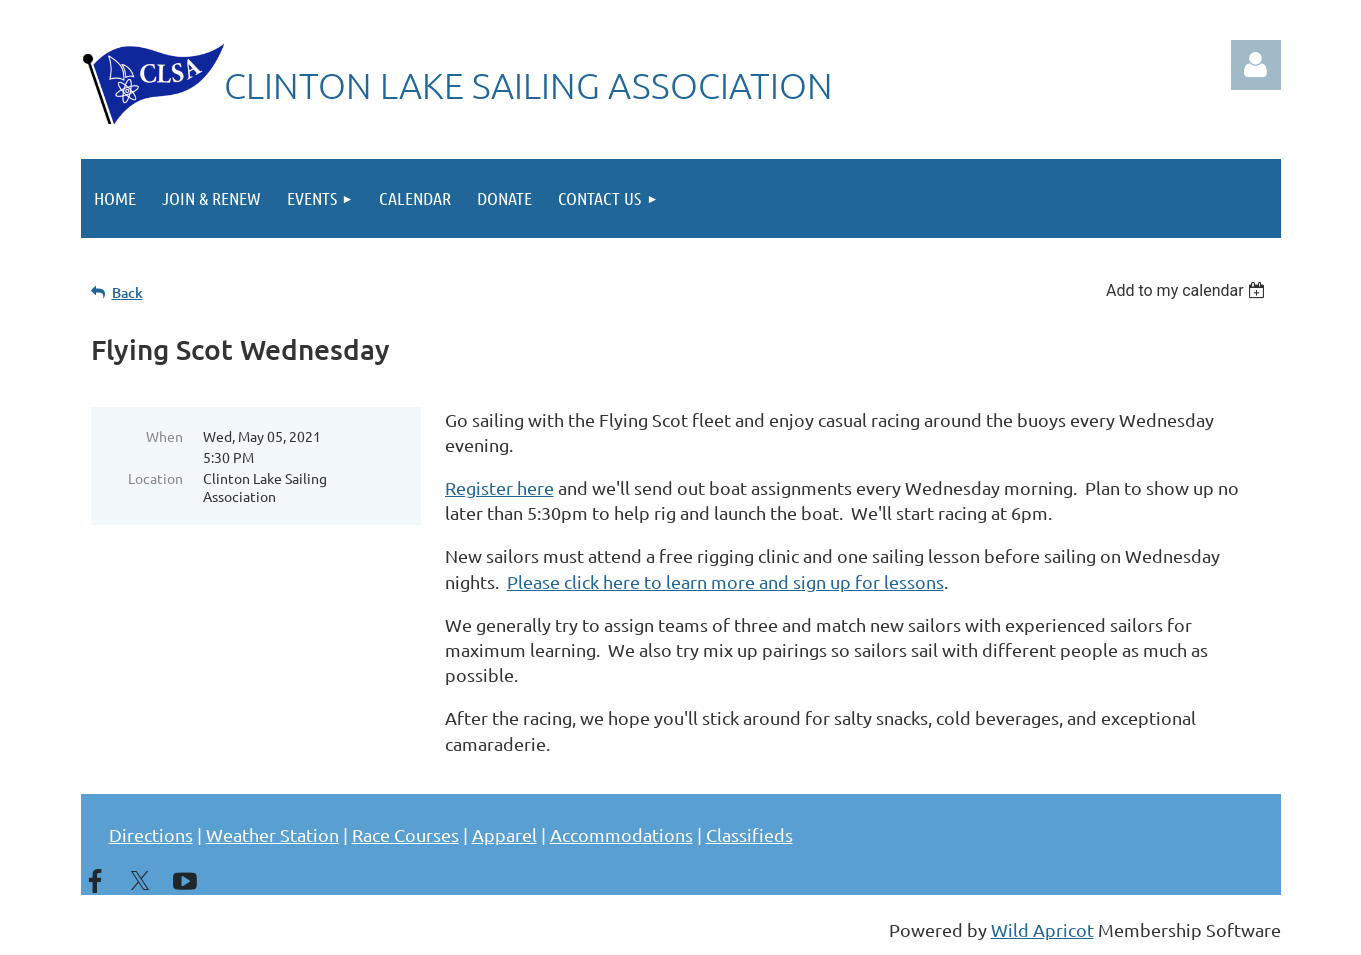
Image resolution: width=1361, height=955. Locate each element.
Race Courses (405, 834)
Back (127, 292)
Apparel (504, 834)
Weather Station (272, 834)
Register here (499, 487)
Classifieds (749, 834)
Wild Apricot (1042, 929)
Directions (151, 834)
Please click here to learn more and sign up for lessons (725, 581)
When (164, 436)
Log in (1256, 65)
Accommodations (621, 834)
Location (155, 478)
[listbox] (1188, 290)
